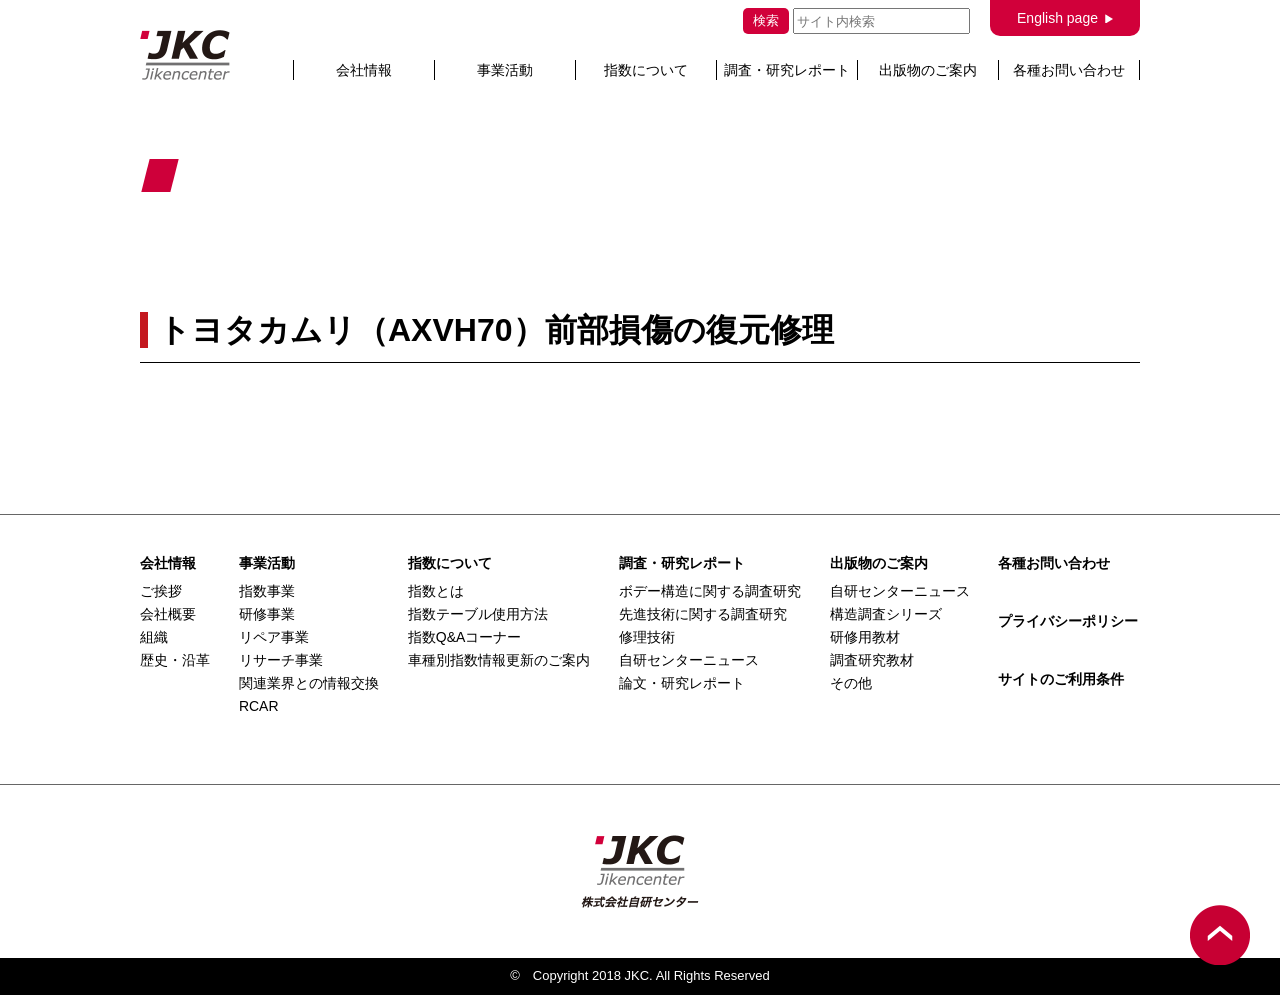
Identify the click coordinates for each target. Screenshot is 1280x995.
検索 (766, 20)
